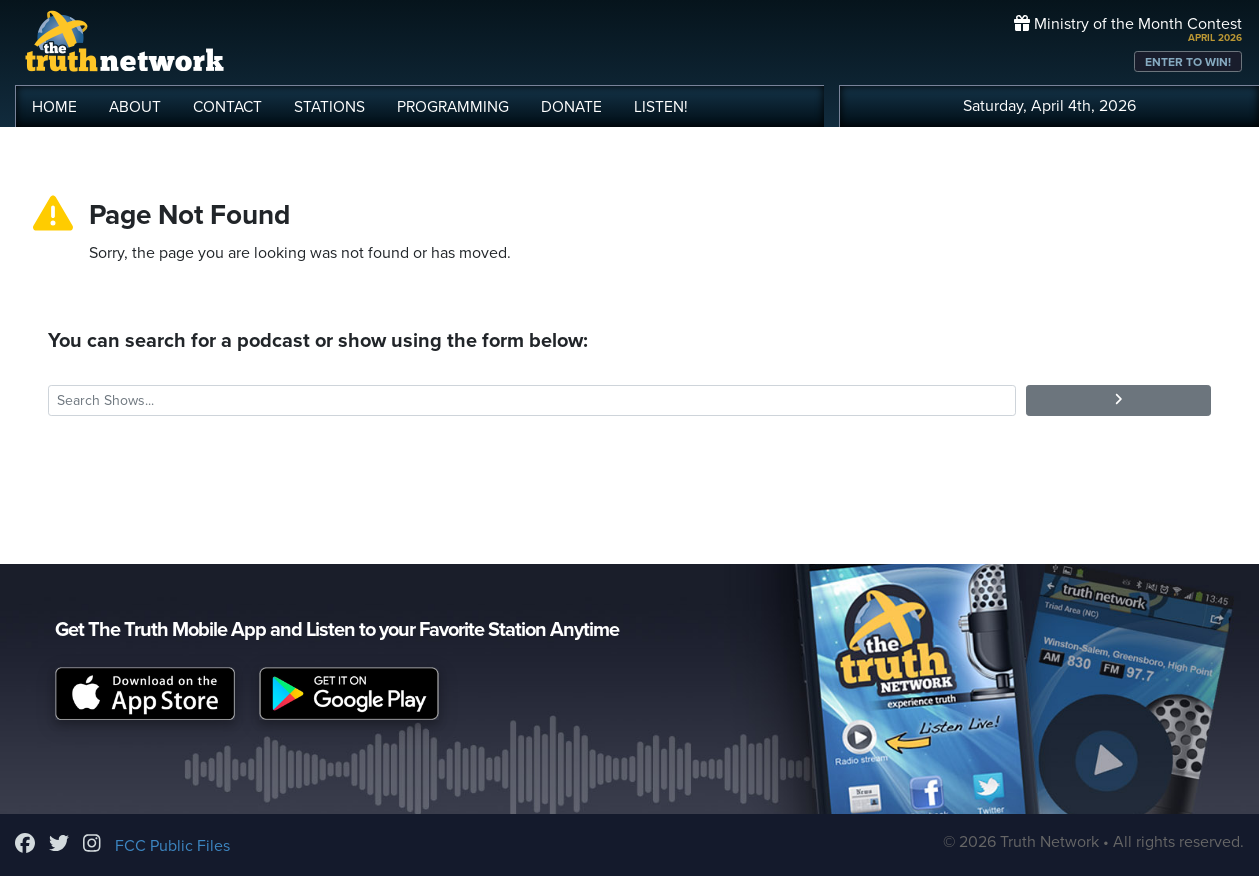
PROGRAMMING (453, 107)
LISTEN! (661, 107)
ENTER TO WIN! (1188, 62)
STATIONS (329, 107)
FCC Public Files (172, 846)
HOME (54, 107)
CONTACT (227, 107)
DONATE (571, 107)
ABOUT (135, 107)
